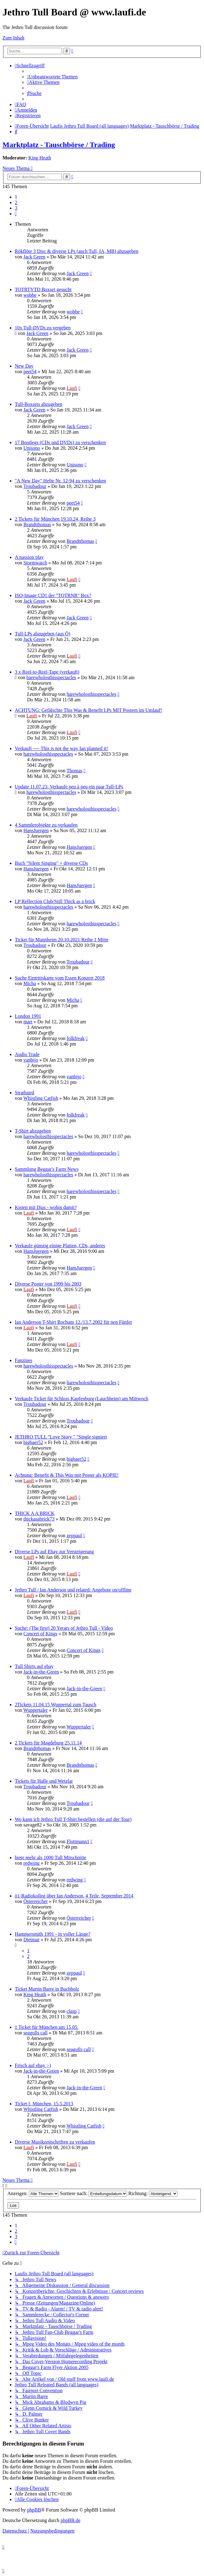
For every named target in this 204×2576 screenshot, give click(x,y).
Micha (29, 983)
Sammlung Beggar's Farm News (46, 1169)
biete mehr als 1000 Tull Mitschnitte (50, 1857)
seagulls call (35, 2032)
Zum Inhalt (13, 37)
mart (27, 1021)
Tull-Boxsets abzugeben (38, 404)
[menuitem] (52, 76)
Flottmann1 (77, 1841)
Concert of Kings (40, 1633)
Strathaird (24, 1092)
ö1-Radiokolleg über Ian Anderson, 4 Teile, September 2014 (74, 1895)
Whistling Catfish (40, 1098)
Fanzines (23, 1360)
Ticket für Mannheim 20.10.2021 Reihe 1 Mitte (61, 939)
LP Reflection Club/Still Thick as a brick (55, 901)
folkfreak (75, 1038)
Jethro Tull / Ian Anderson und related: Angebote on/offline (73, 1589)
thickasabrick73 (38, 1518)
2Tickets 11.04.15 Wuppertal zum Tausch (55, 1704)
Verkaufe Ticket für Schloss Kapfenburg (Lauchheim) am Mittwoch (81, 1398)
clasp (71, 2011)
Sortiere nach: (93, 2193)
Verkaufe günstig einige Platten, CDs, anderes (60, 1245)
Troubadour (34, 486)
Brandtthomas (37, 524)
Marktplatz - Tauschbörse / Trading (58, 145)
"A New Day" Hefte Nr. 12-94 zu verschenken (60, 480)
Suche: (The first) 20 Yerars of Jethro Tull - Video (64, 1628)
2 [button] (16, 202)
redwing (31, 1863)
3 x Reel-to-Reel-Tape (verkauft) (47, 672)
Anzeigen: (33, 2193)
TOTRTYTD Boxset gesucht (43, 289)
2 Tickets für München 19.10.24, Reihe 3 (55, 519)
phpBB (34, 2509)
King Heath (39, 157)
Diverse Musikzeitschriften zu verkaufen (55, 2142)
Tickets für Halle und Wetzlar (44, 1781)
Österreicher (35, 1901)
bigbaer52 (33, 1442)
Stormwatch (35, 562)
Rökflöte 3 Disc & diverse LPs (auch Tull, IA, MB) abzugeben (76, 251)
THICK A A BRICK (34, 1513)
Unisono (31, 448)
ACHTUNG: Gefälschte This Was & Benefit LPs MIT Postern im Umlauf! (88, 710)
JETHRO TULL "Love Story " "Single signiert (61, 1436)
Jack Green (34, 256)
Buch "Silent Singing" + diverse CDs (51, 863)
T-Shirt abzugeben (33, 1130)
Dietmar (31, 1939)
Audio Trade (27, 1054)
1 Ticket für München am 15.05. (46, 2027)
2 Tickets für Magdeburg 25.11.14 (48, 1742)
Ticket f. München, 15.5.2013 (44, 2103)
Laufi (71, 388)
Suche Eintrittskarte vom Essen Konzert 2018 (60, 977)
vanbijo (30, 1060)
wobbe (30, 295)
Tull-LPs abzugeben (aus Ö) (42, 633)
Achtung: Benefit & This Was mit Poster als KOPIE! (67, 1475)
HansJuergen (36, 830)
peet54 (30, 371)
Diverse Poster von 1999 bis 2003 (48, 1283)
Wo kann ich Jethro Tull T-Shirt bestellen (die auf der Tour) (73, 1819)
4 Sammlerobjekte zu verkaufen (46, 825)
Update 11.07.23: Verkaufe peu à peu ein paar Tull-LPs (69, 786)
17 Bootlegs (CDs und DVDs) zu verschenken (60, 442)
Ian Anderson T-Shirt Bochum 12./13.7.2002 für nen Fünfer (73, 1322)
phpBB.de (70, 2520)
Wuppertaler (35, 1710)
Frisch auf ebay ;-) (33, 2065)
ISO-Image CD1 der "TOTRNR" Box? (53, 595)
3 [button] (16, 208)
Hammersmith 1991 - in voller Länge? (52, 1934)
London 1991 (28, 1016)
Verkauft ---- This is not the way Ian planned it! (61, 748)
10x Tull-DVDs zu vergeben (42, 327)
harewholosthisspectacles (51, 677)
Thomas (74, 770)
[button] (16, 213)
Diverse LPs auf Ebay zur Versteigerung (54, 1551)
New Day (24, 366)
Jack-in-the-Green (41, 1671)
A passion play (29, 557)
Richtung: (153, 2193)
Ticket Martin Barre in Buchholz (47, 1989)
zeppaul (74, 1535)
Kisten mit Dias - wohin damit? (46, 1207)
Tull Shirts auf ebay (34, 1666)
